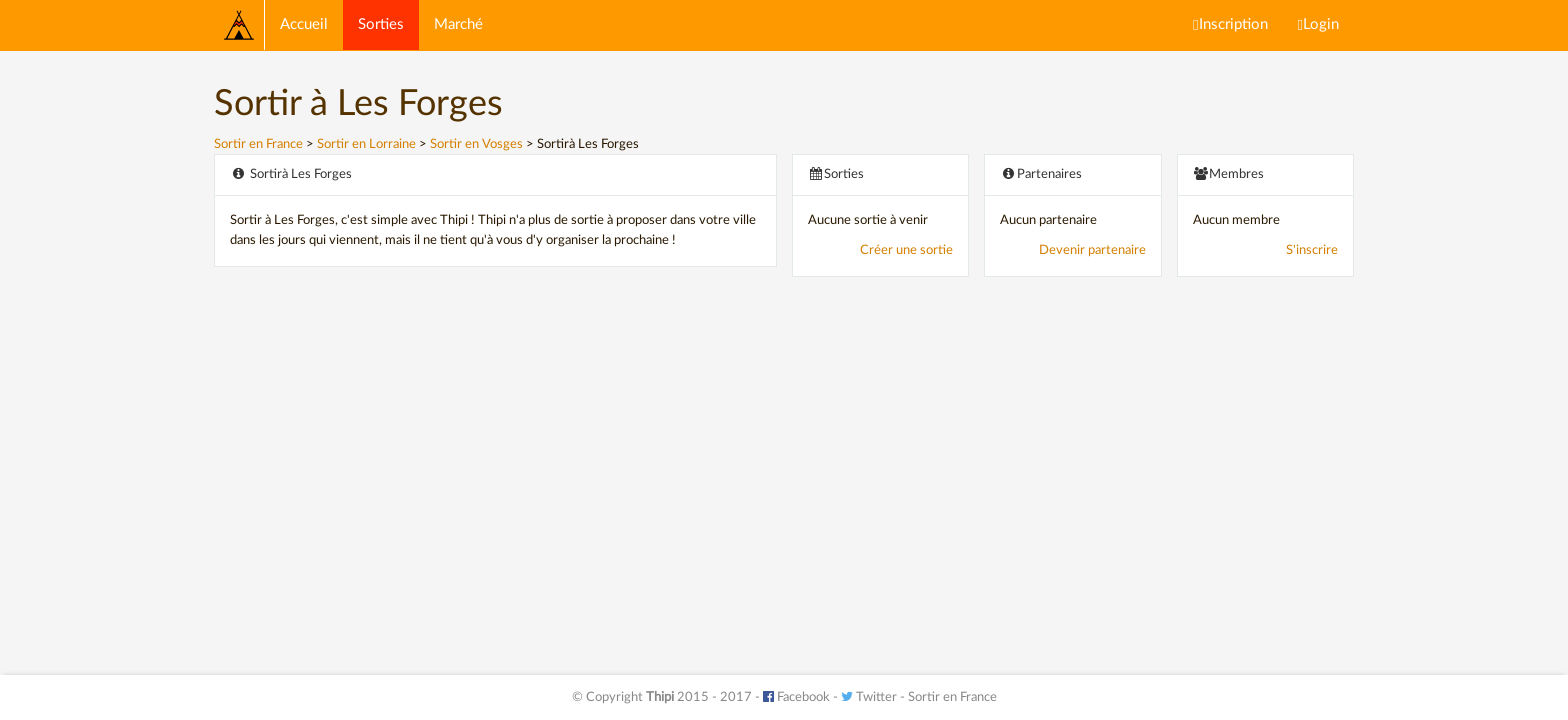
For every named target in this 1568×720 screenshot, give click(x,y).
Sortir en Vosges (476, 144)
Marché (458, 24)
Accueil (304, 24)
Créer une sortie (906, 250)
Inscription (1230, 25)
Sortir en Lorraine (366, 144)
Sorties (381, 24)
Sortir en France (258, 144)
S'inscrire (1312, 250)
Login (1318, 25)
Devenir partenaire (1092, 250)
